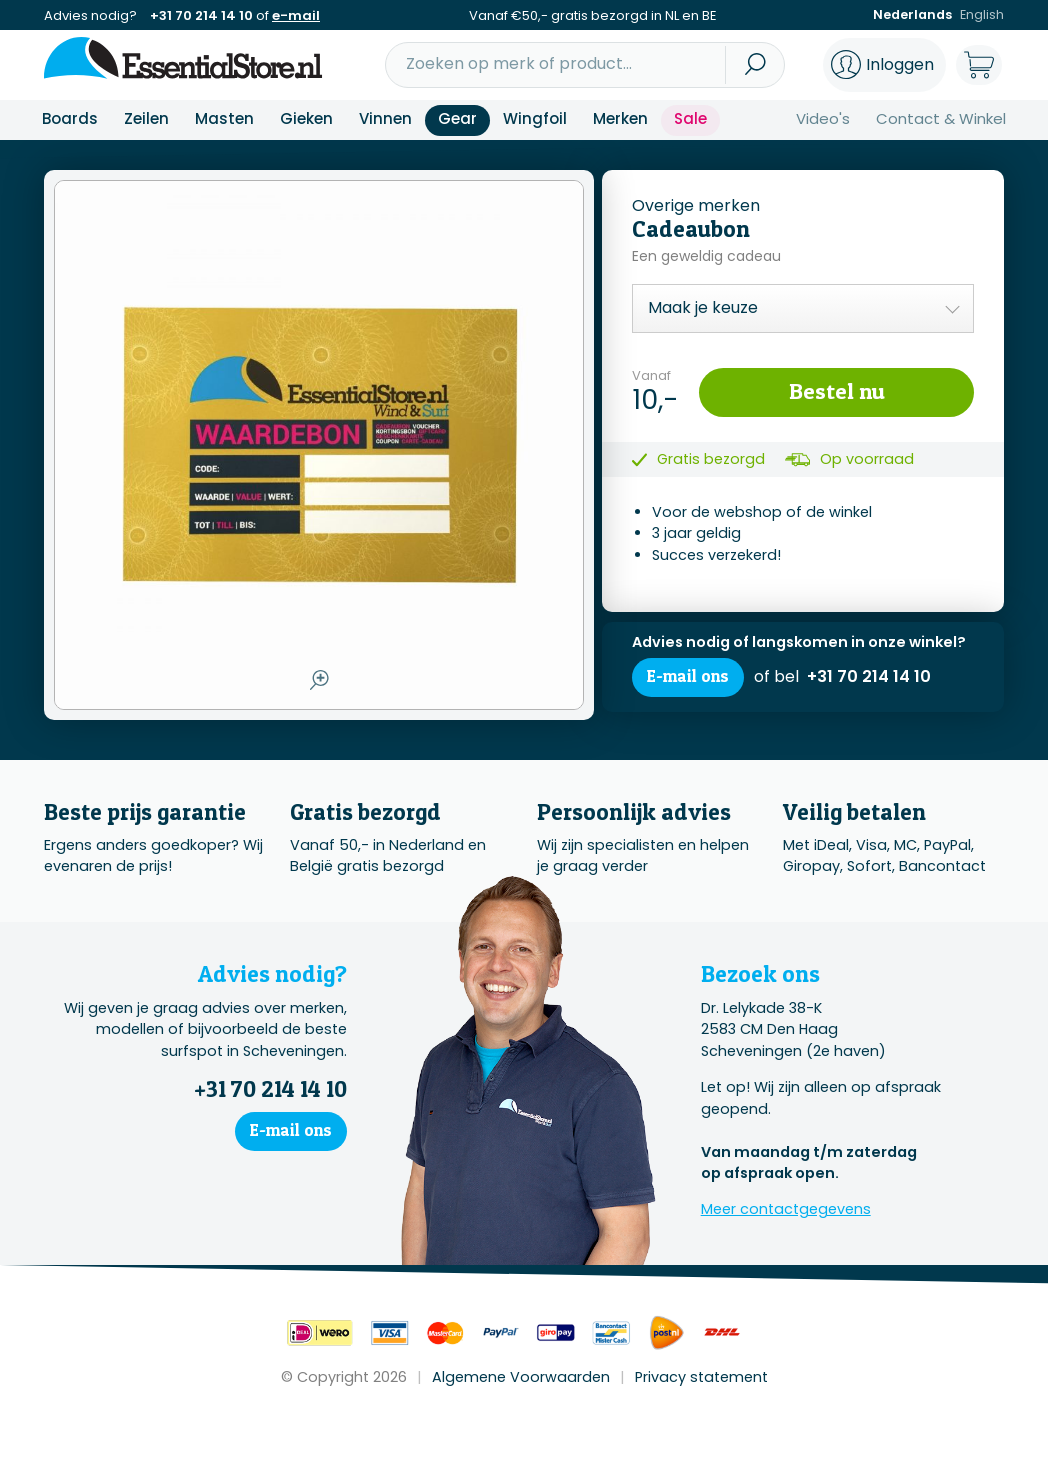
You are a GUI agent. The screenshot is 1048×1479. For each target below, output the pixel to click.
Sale (690, 118)
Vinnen (385, 118)
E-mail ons (689, 678)
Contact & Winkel (941, 118)
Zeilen (146, 118)
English (981, 15)
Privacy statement (701, 1377)
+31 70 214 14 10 (201, 15)
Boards (70, 118)
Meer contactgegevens (786, 1209)
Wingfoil (535, 118)
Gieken (306, 118)
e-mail (296, 15)
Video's (823, 118)
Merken (620, 118)
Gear (457, 118)
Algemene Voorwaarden (521, 1377)
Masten (224, 118)
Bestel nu (836, 391)
